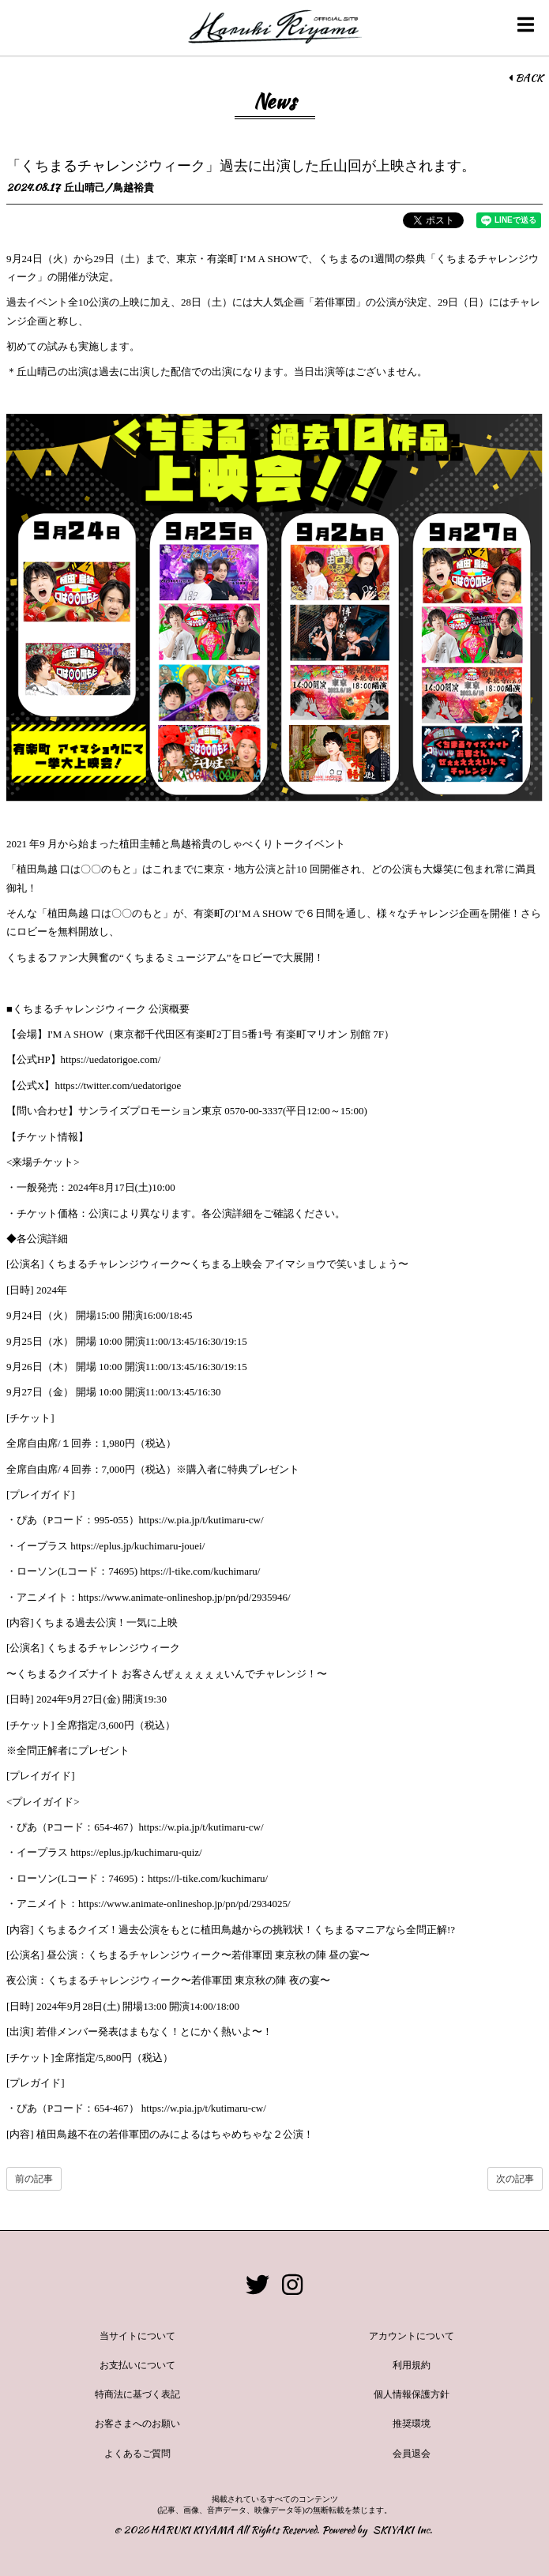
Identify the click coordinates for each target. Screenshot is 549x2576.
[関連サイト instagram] (292, 2285)
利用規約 (412, 2365)
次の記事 (515, 2178)
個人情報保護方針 (411, 2394)
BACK (526, 78)
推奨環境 (412, 2423)
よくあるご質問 (137, 2453)
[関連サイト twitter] (257, 2285)
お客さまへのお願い (137, 2423)
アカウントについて (411, 2335)
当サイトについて (137, 2335)
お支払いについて (137, 2365)
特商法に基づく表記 (137, 2394)
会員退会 (412, 2453)
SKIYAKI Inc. (402, 2529)
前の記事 (34, 2178)
